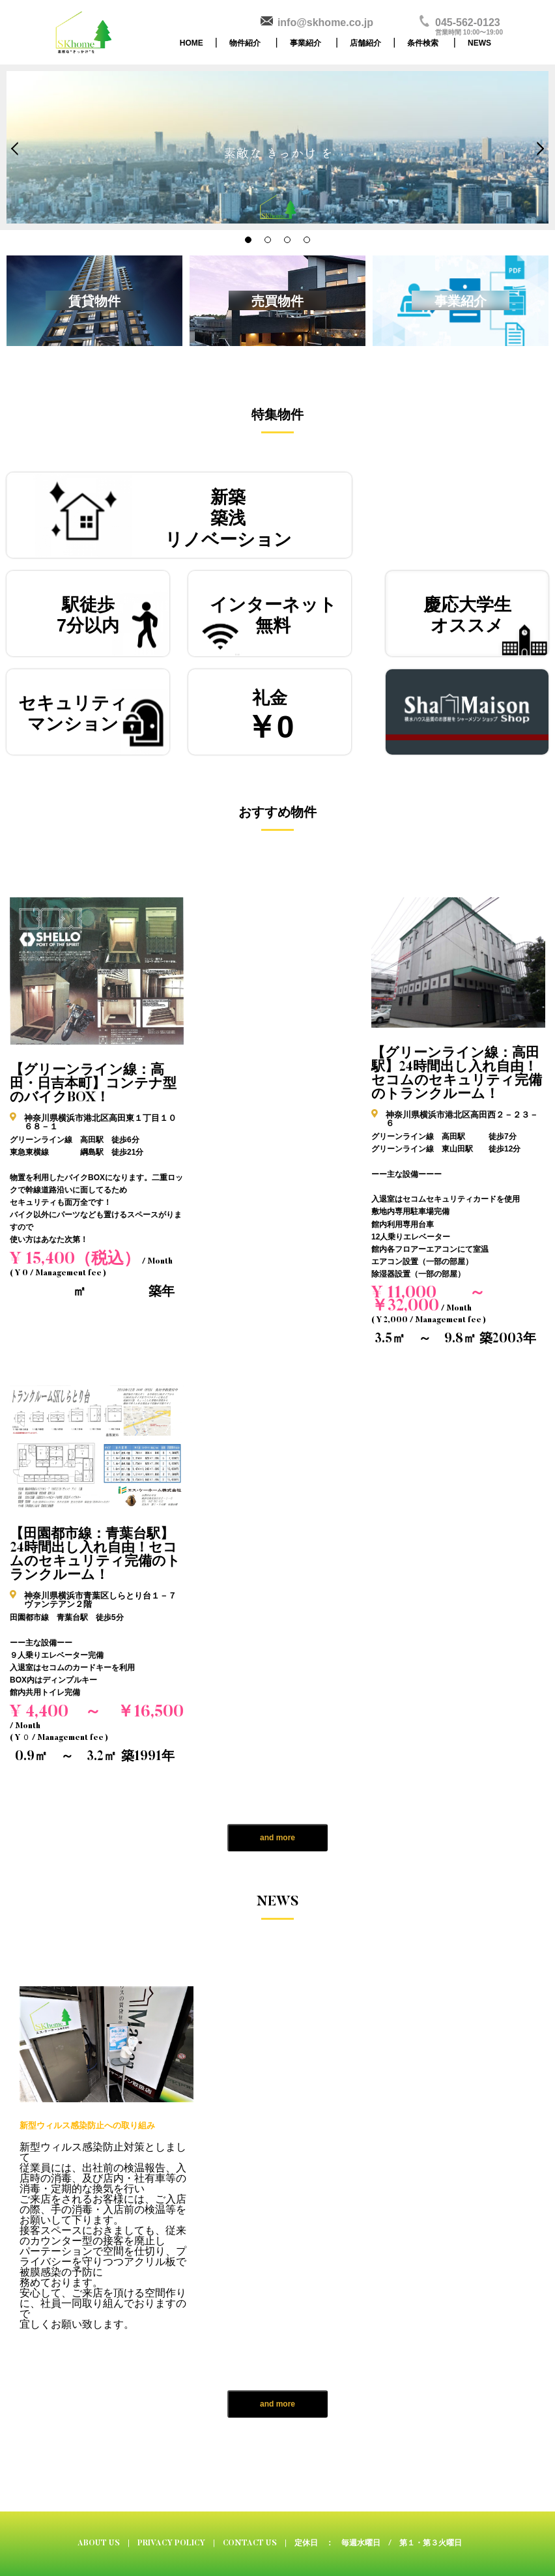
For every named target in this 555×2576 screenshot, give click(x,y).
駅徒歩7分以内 (88, 615)
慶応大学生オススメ (467, 615)
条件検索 (422, 43)
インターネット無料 (273, 615)
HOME (191, 43)
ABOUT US (99, 2543)
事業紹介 (305, 43)
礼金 (270, 716)
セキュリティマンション (73, 713)
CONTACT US (250, 2543)
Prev (18, 149)
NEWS (479, 43)
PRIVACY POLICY (171, 2543)
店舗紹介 (365, 43)
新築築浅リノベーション (228, 518)
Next (537, 149)
